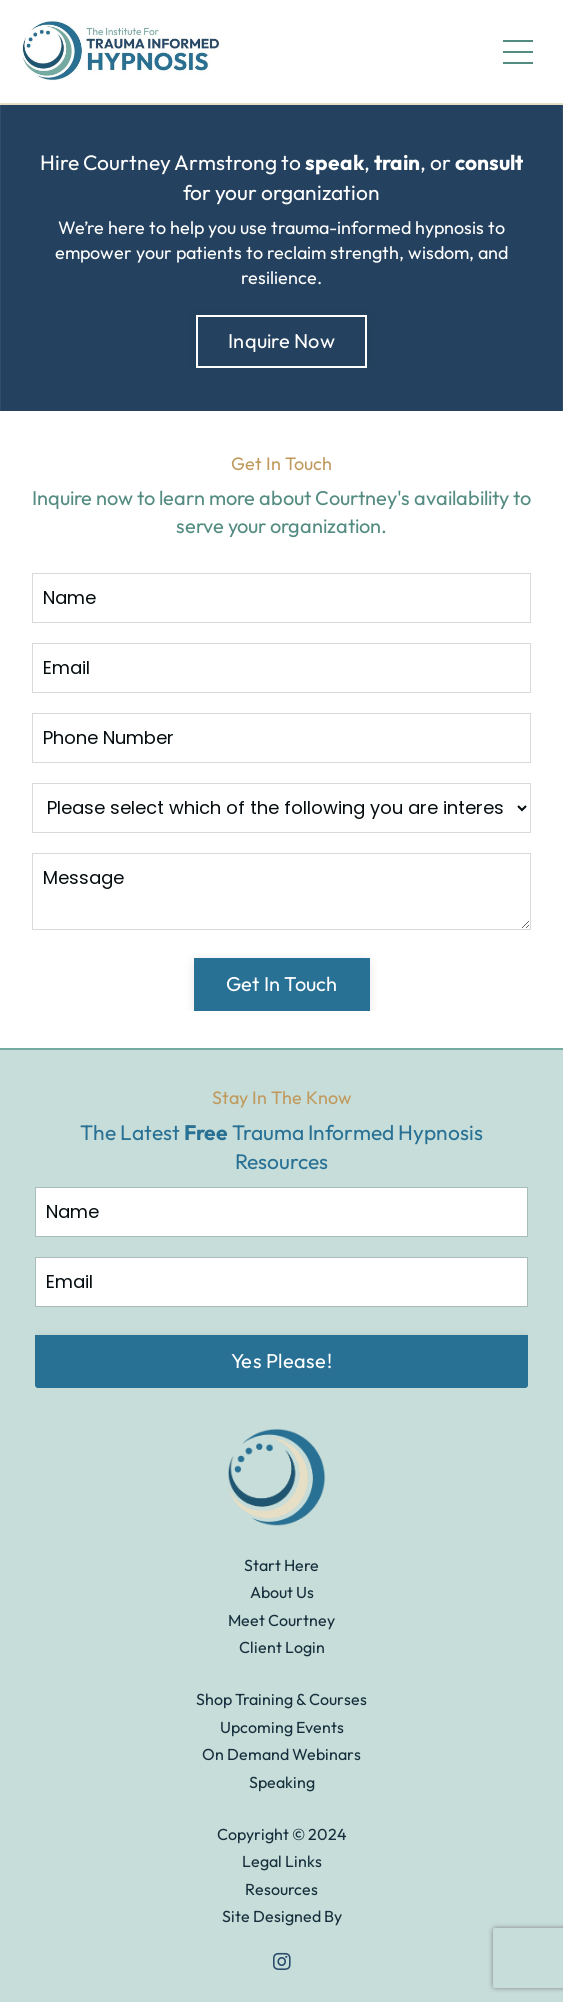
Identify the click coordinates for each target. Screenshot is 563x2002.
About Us (282, 1592)
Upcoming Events (282, 1727)
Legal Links (282, 1861)
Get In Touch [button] (282, 983)
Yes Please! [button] (281, 1360)
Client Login (282, 1647)
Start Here (281, 1565)
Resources (281, 1889)
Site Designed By (282, 1916)
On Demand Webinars (281, 1754)
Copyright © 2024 (282, 1834)
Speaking (282, 1782)
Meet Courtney (281, 1620)
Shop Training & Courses (281, 1699)
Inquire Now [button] (281, 340)
